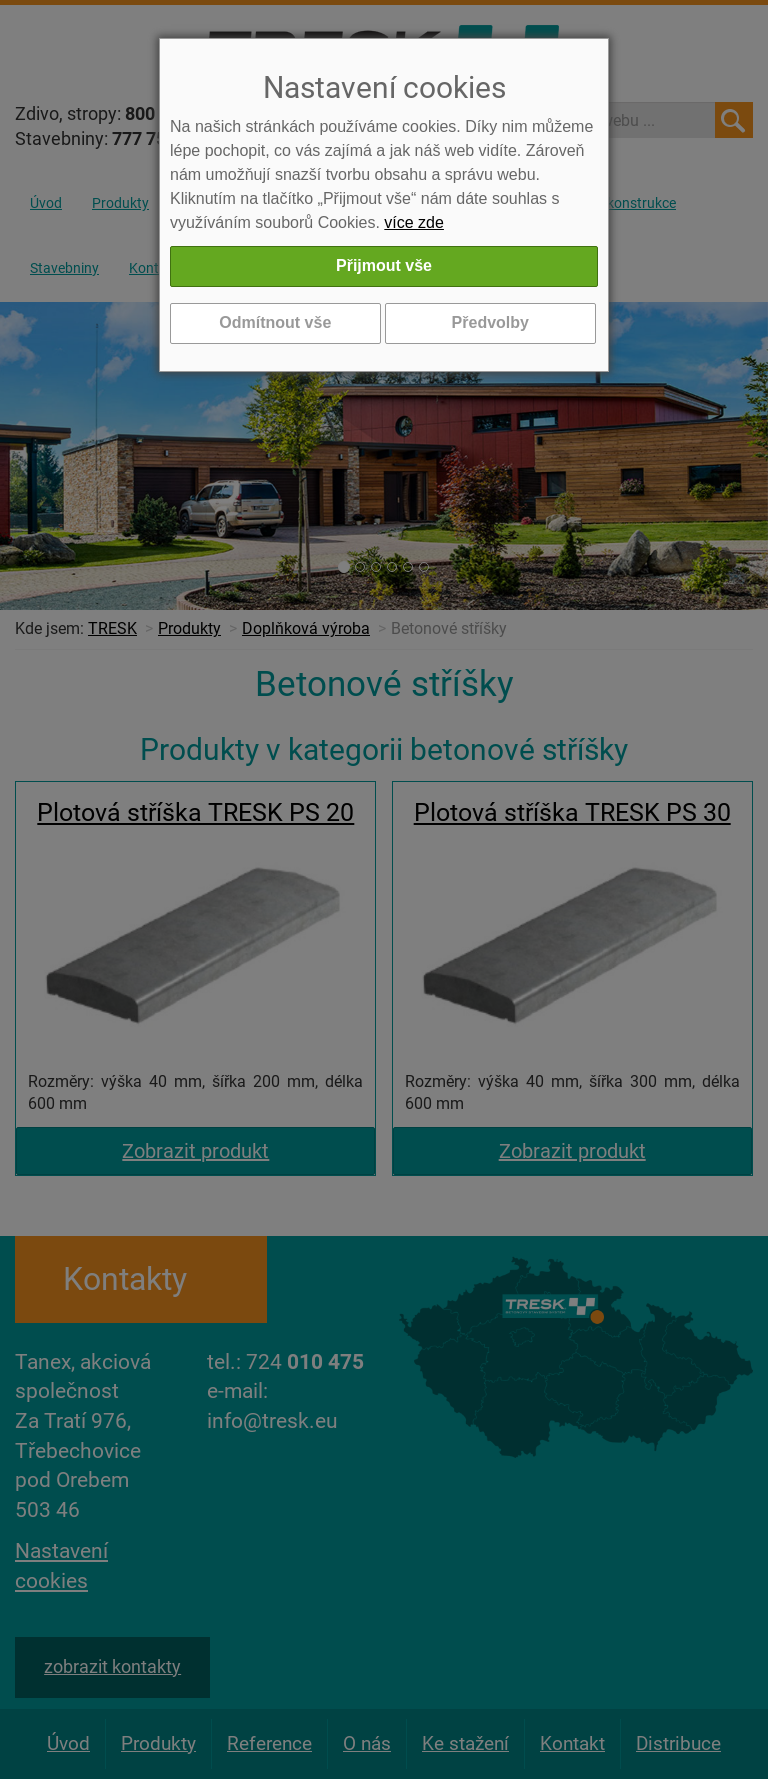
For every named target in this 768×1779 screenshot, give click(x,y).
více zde (414, 222)
